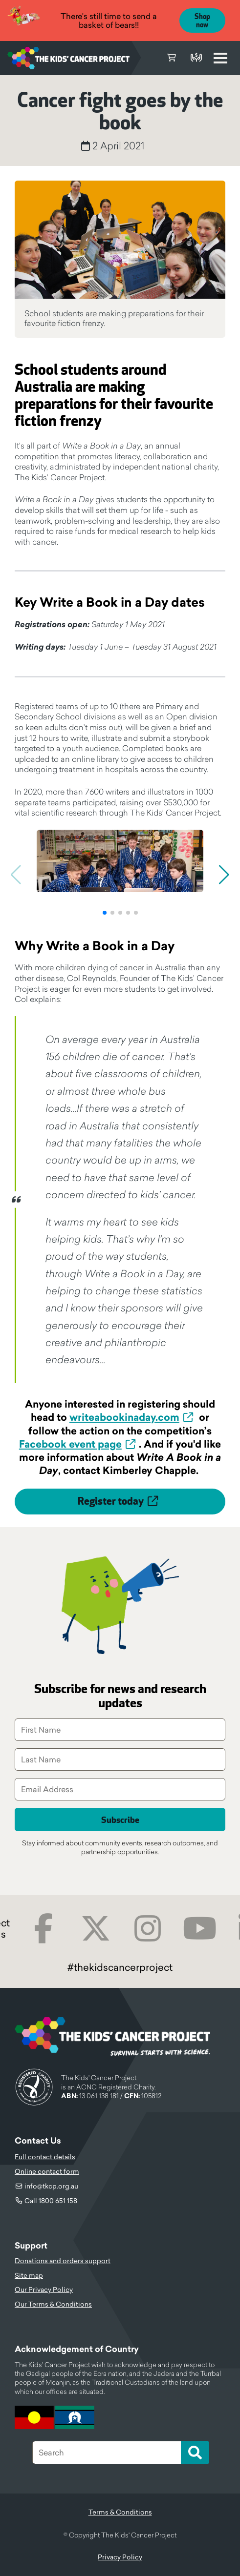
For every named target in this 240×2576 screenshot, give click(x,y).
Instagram (148, 1928)
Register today (111, 1501)
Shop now (202, 21)
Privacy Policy (120, 2557)
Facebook (43, 1928)
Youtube (199, 1928)
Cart (171, 58)
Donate (196, 58)
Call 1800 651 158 (50, 2200)
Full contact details (45, 2156)
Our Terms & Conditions (53, 2304)
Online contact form (47, 2171)
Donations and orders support (62, 2260)
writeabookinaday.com (124, 1417)
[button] (105, 913)
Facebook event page (70, 1444)
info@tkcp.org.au (51, 2186)
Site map (29, 2275)
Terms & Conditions (120, 2512)
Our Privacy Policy (44, 2289)
